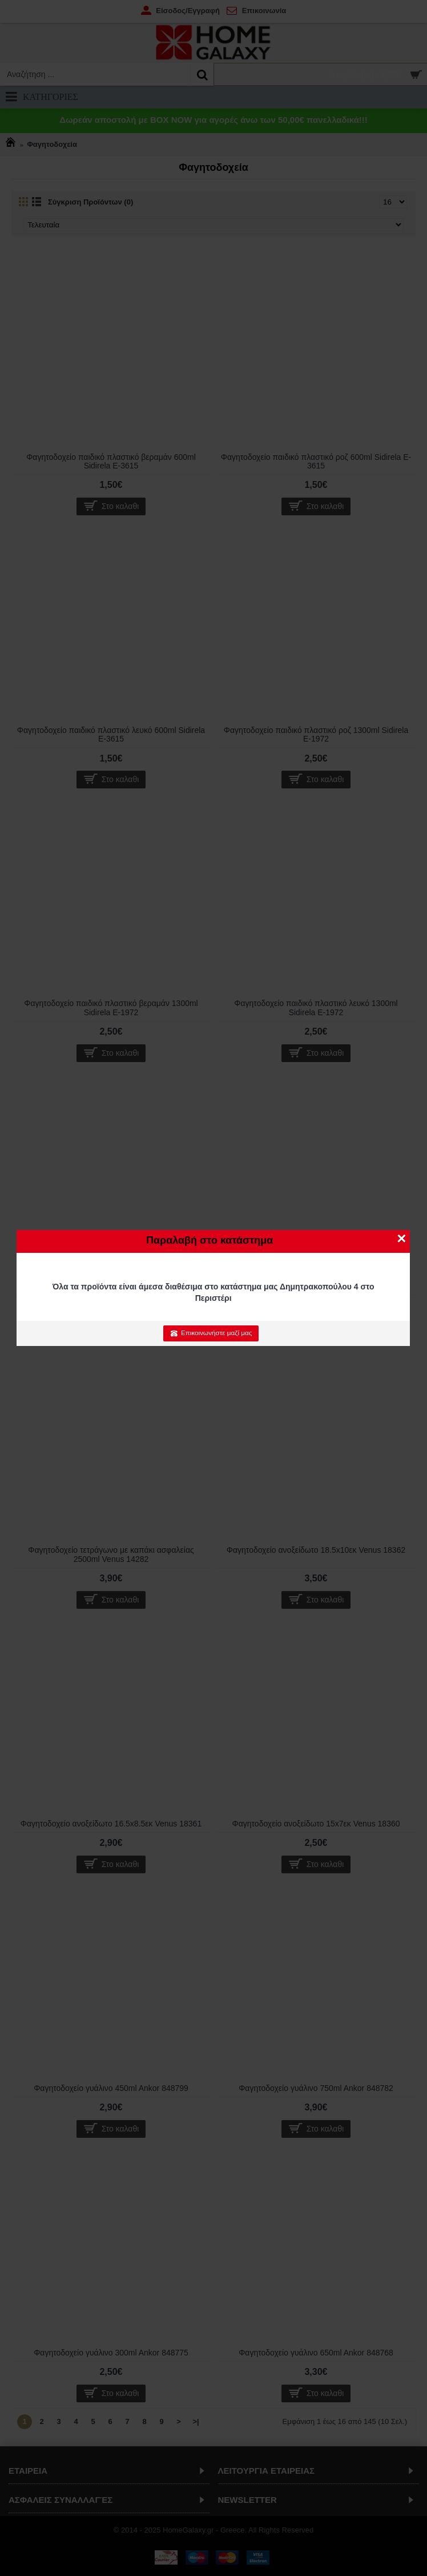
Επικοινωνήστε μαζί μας (211, 1333)
